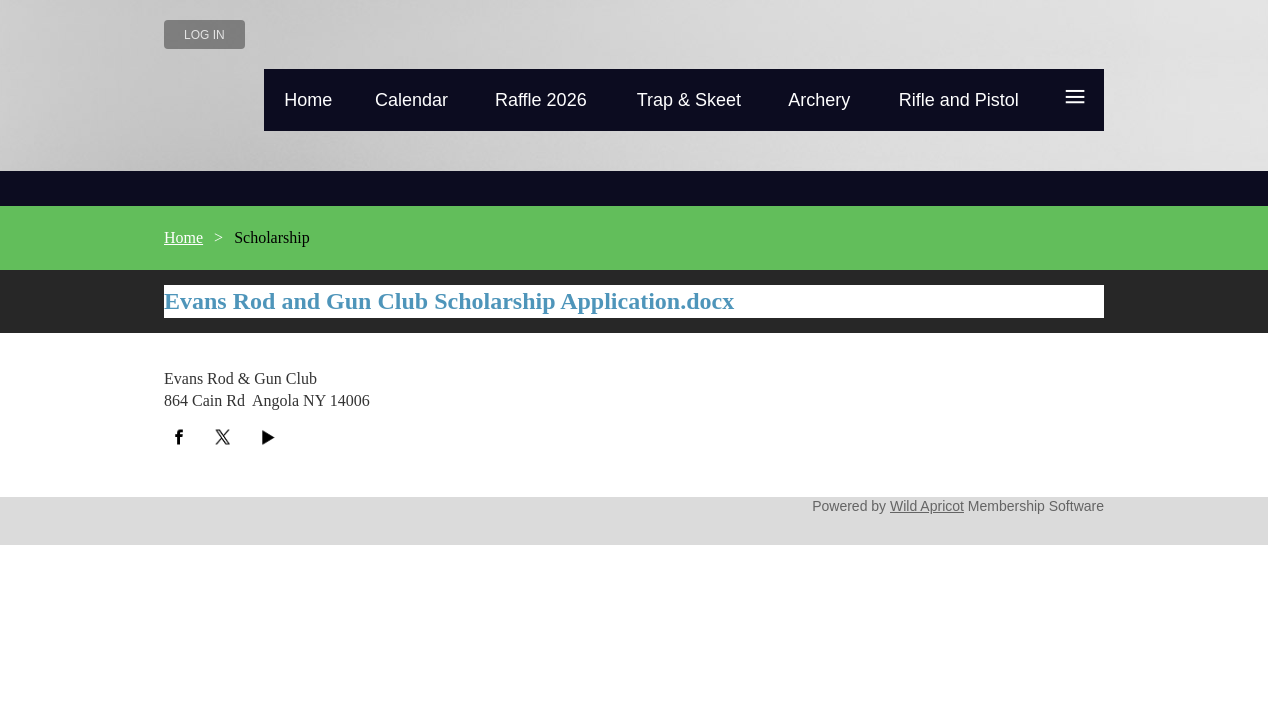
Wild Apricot (927, 506)
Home (183, 237)
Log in (204, 35)
